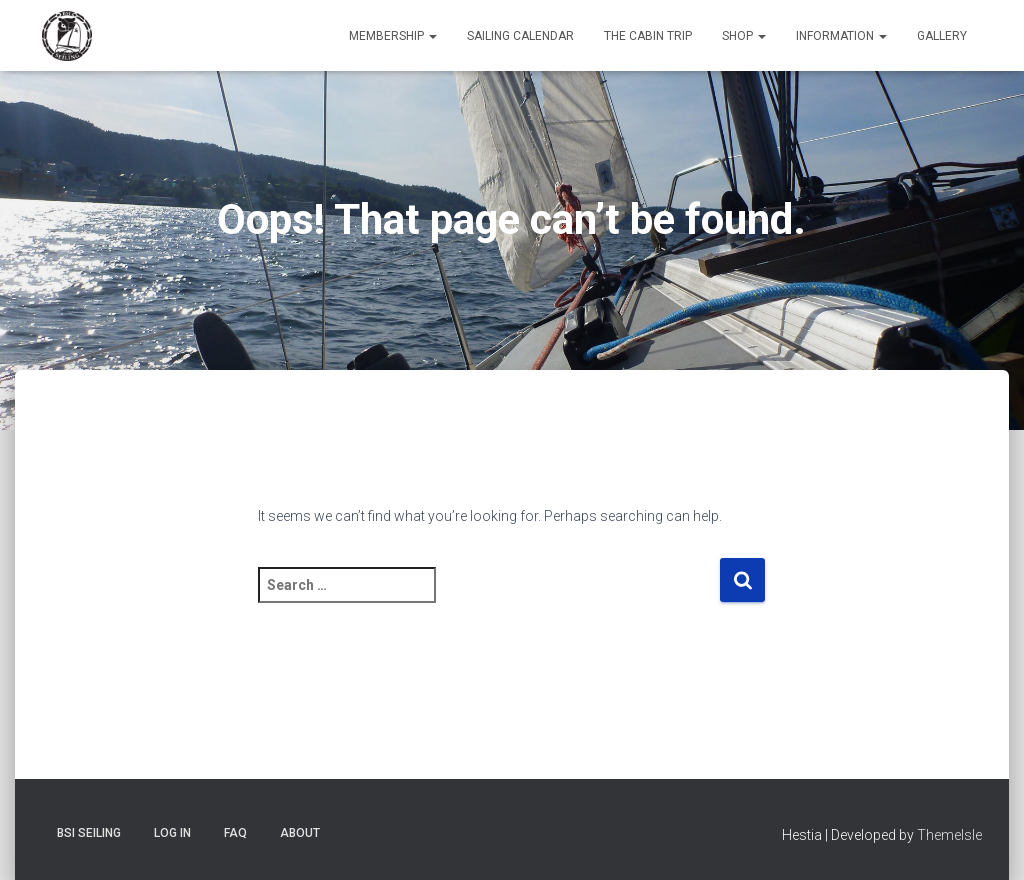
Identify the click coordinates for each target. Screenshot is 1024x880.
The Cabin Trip (648, 36)
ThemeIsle (949, 835)
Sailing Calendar (520, 36)
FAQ (235, 833)
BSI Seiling (89, 833)
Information (841, 36)
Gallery (942, 36)
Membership (393, 36)
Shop (744, 36)
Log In (172, 833)
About (300, 833)
